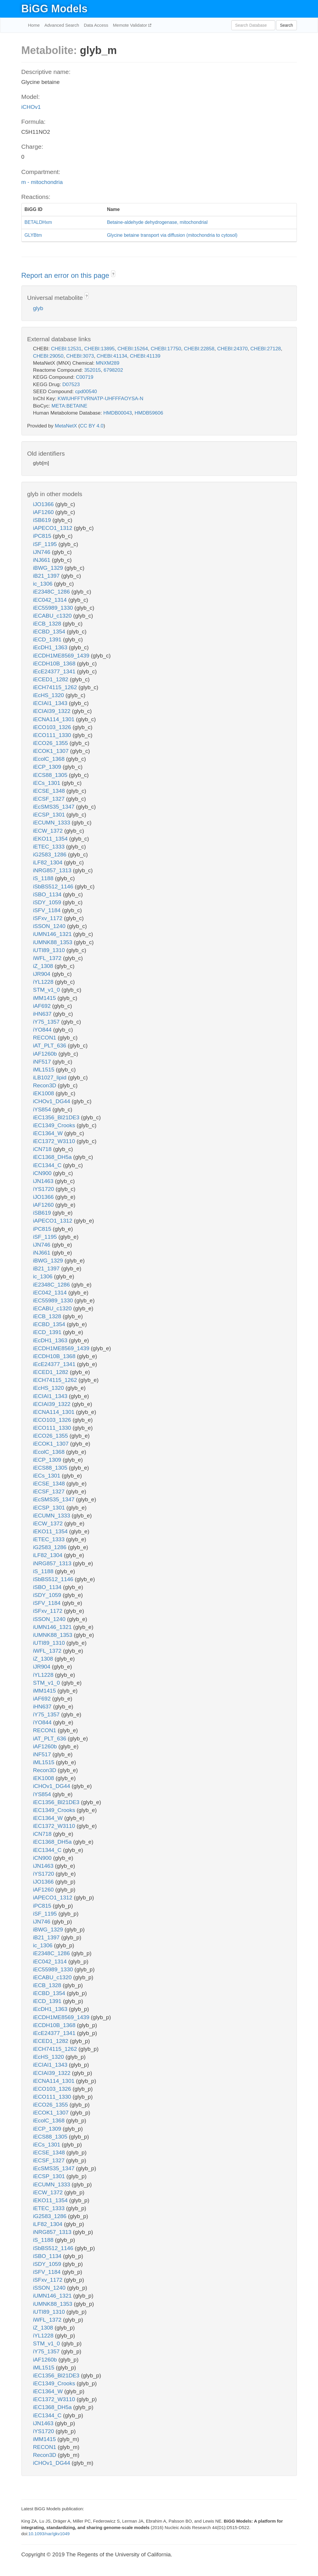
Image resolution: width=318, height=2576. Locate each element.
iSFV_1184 (47, 910)
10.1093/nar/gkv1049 (49, 2533)
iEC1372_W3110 (55, 1141)
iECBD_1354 (50, 631)
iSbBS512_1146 (54, 886)
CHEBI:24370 (232, 348)
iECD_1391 (48, 639)
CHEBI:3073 (80, 356)
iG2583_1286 (50, 854)
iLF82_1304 (48, 862)
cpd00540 (86, 391)
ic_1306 (43, 584)
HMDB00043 (117, 413)
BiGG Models (54, 9)
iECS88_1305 (51, 775)
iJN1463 (44, 1181)
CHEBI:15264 (133, 348)
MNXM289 (107, 363)
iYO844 (43, 1030)
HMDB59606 (149, 413)
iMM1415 (45, 998)
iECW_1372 (48, 831)
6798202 (113, 370)
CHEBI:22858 (199, 348)
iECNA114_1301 (54, 719)
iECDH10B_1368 (55, 663)
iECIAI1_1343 (51, 703)
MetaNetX (66, 426)
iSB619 (43, 520)
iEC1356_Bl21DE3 (57, 1117)
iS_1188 (44, 878)
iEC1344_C (48, 1165)
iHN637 (43, 1014)
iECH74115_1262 (56, 687)
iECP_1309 (48, 767)
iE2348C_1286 (52, 592)
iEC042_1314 (50, 600)
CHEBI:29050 (48, 356)
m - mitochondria (42, 182)
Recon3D (45, 1085)
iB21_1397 (47, 576)
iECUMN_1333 (52, 822)
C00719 (84, 377)
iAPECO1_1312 (53, 528)
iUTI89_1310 (50, 950)
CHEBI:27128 (265, 348)
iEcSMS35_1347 (54, 807)
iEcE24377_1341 (55, 671)
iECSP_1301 (50, 815)
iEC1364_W (48, 1133)
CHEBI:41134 (112, 356)
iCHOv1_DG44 (52, 1101)
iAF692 (42, 1006)
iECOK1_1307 (51, 751)
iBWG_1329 (49, 568)
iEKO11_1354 (51, 839)
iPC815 (43, 536)
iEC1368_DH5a (53, 1157)
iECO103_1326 (53, 727)
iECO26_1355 (51, 743)
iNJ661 (42, 560)
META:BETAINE (69, 406)
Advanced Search (62, 25)
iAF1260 (44, 512)
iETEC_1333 (49, 847)
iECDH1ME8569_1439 (62, 656)
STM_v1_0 (47, 990)
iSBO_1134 (48, 894)
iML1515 (44, 1069)
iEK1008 (44, 1093)
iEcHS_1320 (49, 695)
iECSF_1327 (49, 799)
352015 (92, 370)
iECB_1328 (48, 624)
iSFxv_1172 (48, 918)
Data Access (96, 25)
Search (286, 25)
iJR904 (42, 974)
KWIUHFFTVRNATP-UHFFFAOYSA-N (100, 398)
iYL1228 (44, 982)
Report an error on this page (66, 275)
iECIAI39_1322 (52, 711)
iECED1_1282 (51, 679)
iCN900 (43, 1173)
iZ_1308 (44, 966)
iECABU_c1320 (53, 616)
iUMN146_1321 (53, 934)
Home (34, 25)
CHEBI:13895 (99, 348)
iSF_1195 (46, 544)
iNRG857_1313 (53, 870)
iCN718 (43, 1149)
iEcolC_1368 (49, 759)
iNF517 (43, 1062)
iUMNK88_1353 (53, 942)
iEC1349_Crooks (55, 1125)
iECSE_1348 (50, 791)
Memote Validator (130, 25)
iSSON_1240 (50, 926)
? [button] (113, 274)
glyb (38, 308)
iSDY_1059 (48, 902)
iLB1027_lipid (50, 1077)
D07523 (71, 384)
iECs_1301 (47, 783)
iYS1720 (44, 1189)
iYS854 (43, 1109)
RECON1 (45, 1038)
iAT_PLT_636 (50, 1045)
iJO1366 (44, 504)
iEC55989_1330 (54, 608)
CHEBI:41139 (145, 356)
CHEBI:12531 (66, 348)
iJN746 (42, 552)
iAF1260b (46, 1054)
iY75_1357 (47, 1022)
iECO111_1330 (53, 735)
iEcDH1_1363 (51, 647)
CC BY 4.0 (91, 426)
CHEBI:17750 (166, 348)
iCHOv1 (31, 107)
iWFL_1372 (48, 958)
